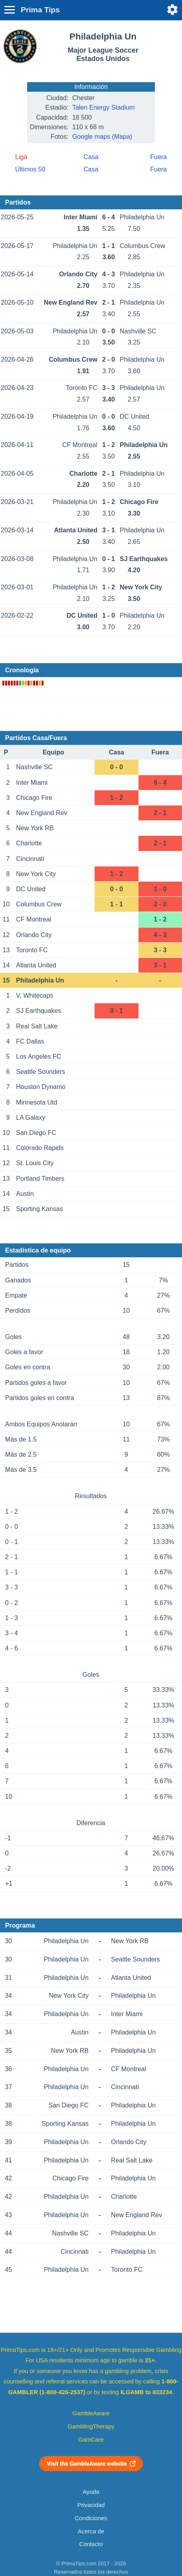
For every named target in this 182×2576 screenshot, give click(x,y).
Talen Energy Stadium (103, 107)
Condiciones (91, 2518)
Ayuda (91, 2492)
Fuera (158, 157)
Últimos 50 (30, 169)
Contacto (91, 2544)
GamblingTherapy (91, 2426)
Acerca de (91, 2531)
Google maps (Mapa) (102, 136)
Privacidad (91, 2505)
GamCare (91, 2439)
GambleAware (91, 2413)
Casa (90, 157)
